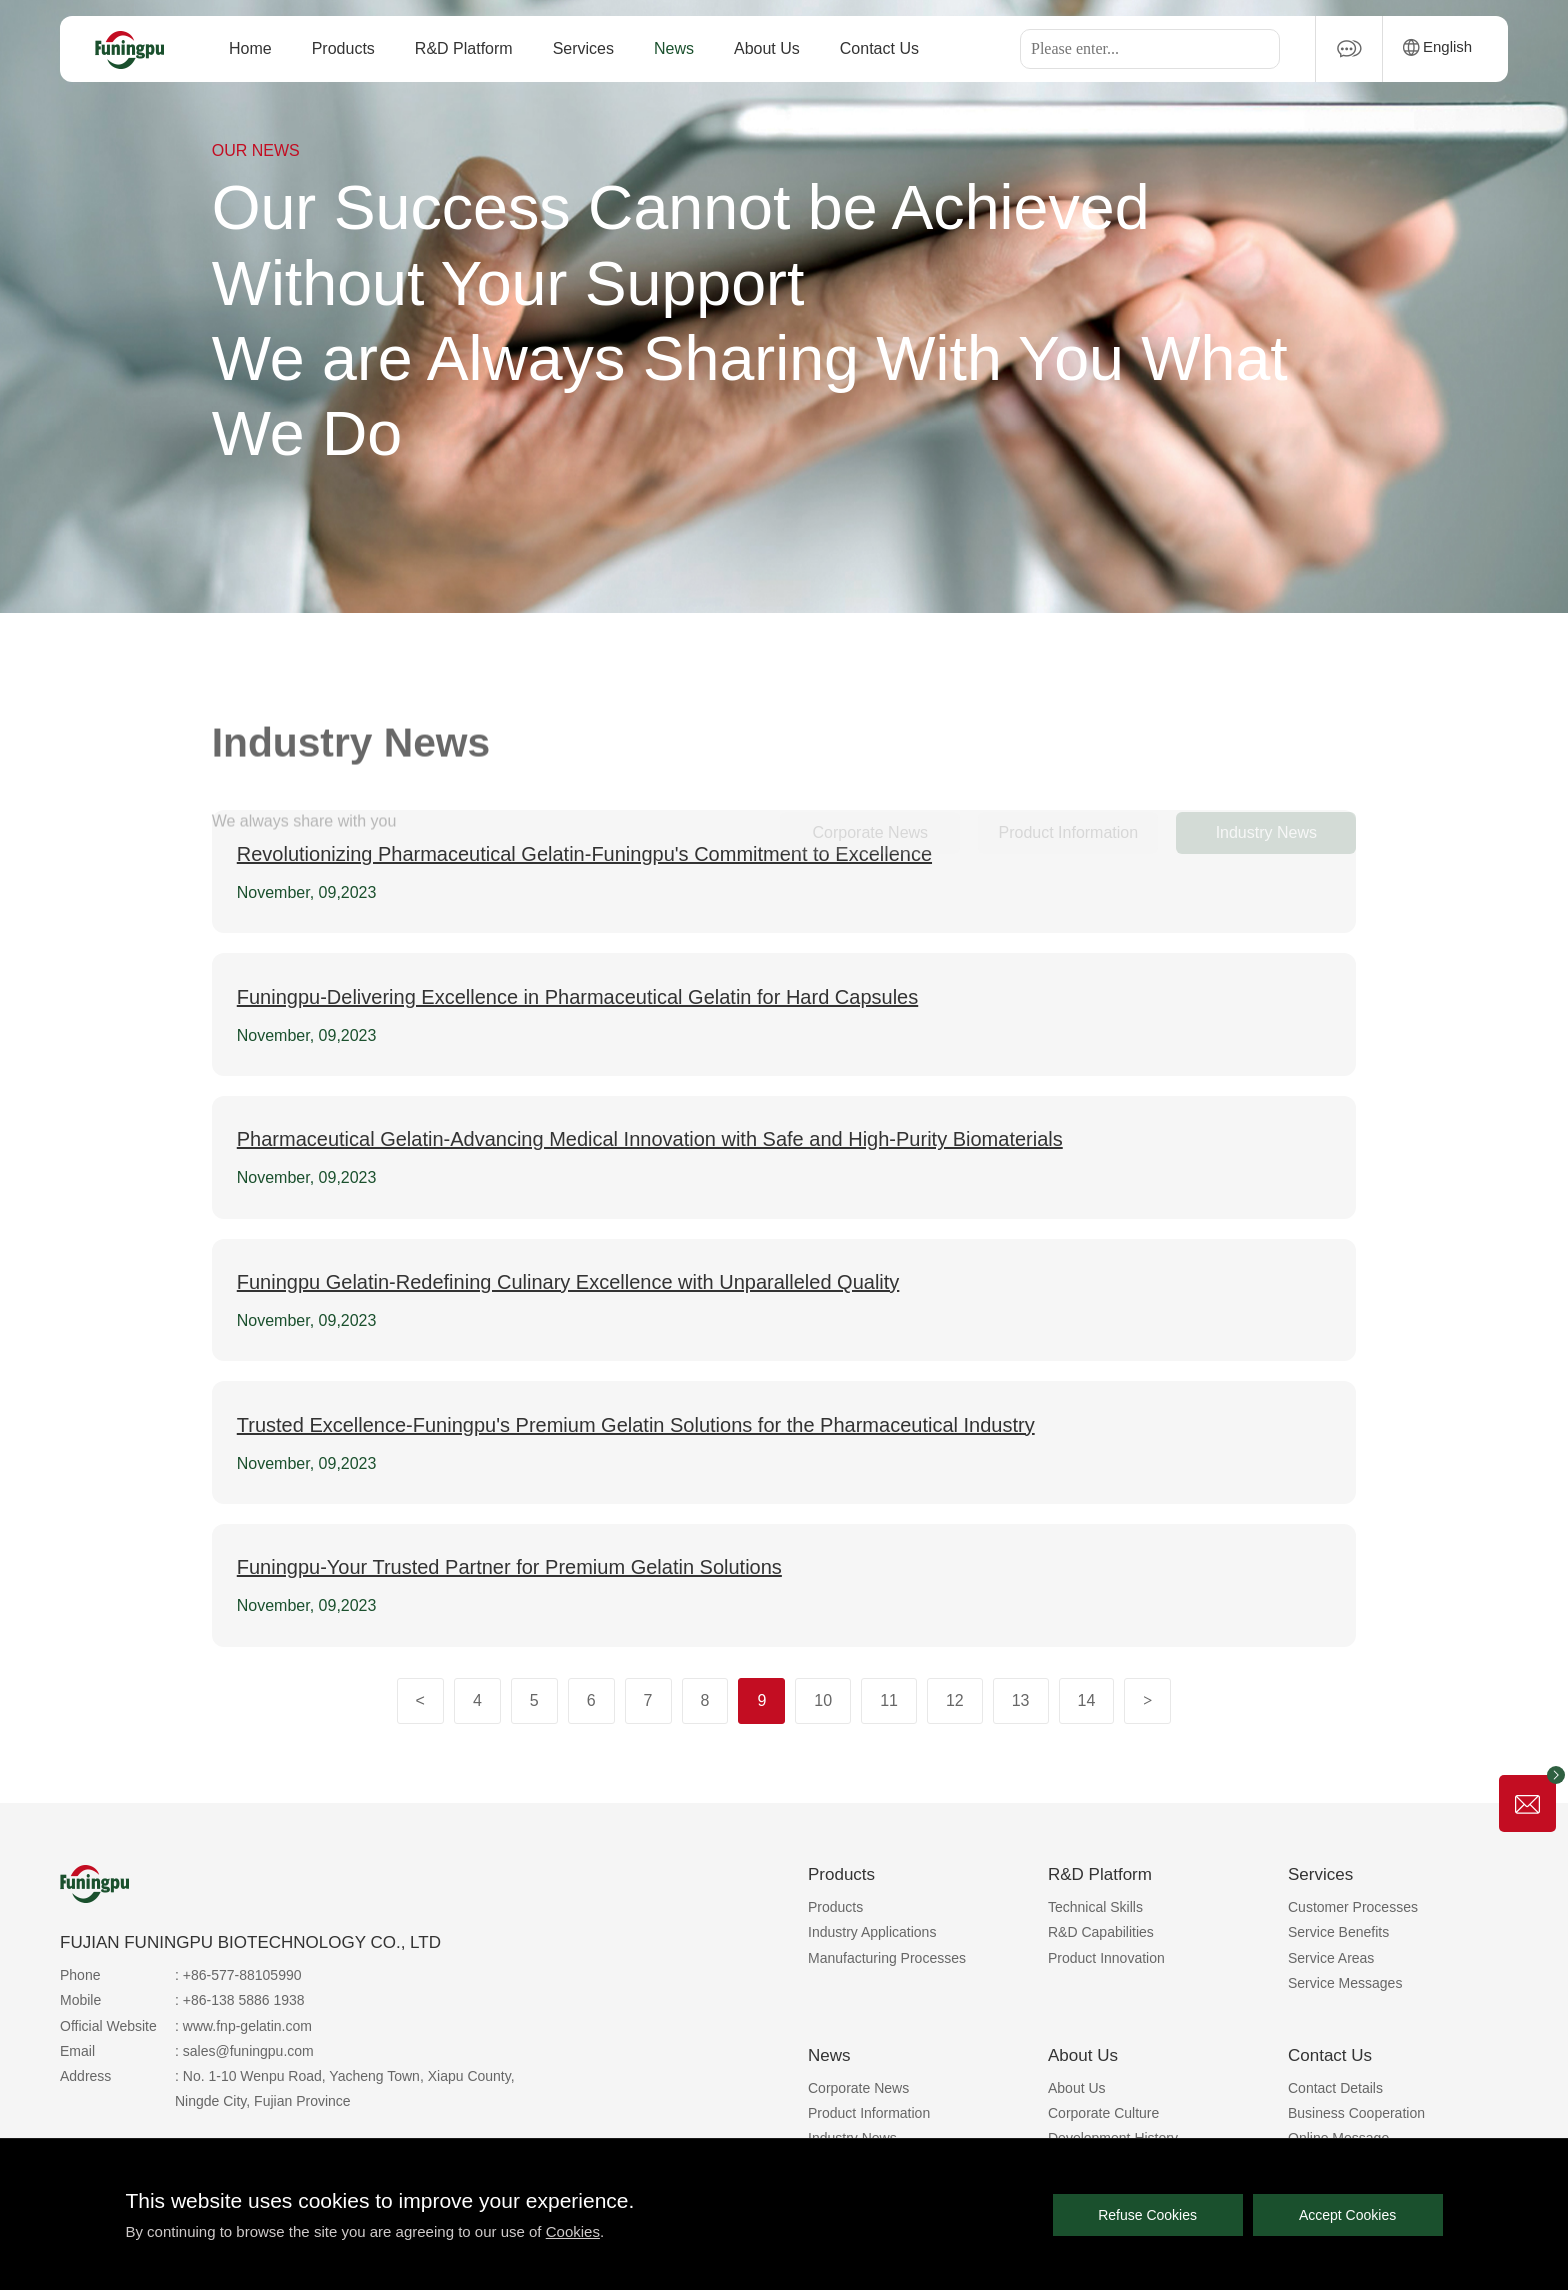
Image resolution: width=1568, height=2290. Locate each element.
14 (1087, 1700)
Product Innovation (1106, 1958)
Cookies (573, 2231)
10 (823, 1700)
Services (583, 48)
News (674, 48)
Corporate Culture (1103, 2113)
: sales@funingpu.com (244, 2051)
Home (250, 48)
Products (343, 48)
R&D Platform (464, 48)
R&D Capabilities (1101, 1932)
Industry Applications (872, 1932)
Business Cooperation (1356, 2113)
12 (955, 1700)
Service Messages (1345, 1983)
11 (889, 1700)
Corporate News (858, 2088)
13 (1021, 1700)
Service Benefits (1338, 1932)
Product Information (869, 2113)
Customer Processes (1353, 1907)
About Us (767, 48)
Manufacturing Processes (887, 1958)
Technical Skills (1095, 1907)
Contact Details (1335, 2088)
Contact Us (879, 48)
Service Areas (1331, 1958)
